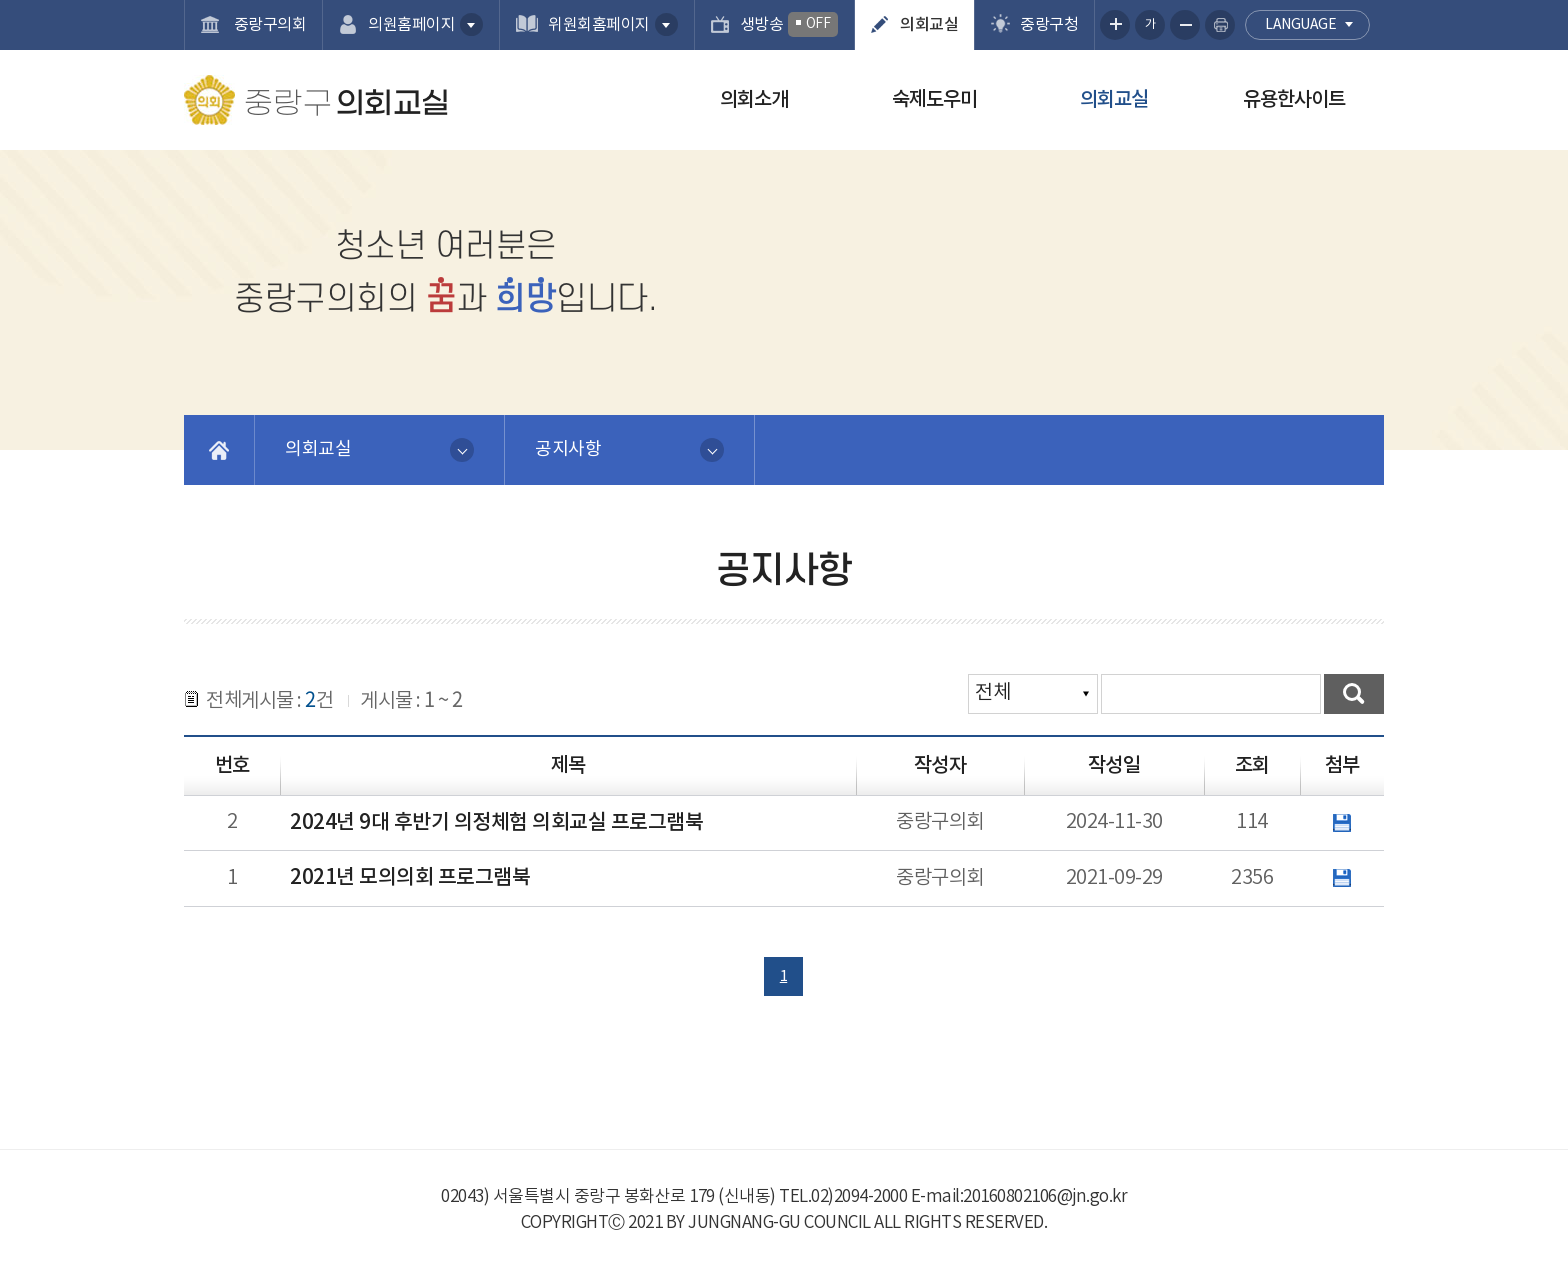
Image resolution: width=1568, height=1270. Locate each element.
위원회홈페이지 (599, 25)
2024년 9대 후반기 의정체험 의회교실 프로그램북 (496, 823)
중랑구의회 (268, 25)
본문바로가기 (0, 0)
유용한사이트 (1294, 100)
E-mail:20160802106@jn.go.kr (1019, 1197)
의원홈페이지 (411, 25)
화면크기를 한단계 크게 (1115, 25)
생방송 (789, 24)
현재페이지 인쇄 (1220, 25)
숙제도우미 (934, 100)
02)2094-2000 (859, 1197)
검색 (1354, 694)
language (1300, 25)
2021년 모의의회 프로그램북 (410, 878)
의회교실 (929, 25)
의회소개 (754, 100)
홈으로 (219, 450)
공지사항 (568, 449)
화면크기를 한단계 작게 (1185, 25)
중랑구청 (1049, 25)
